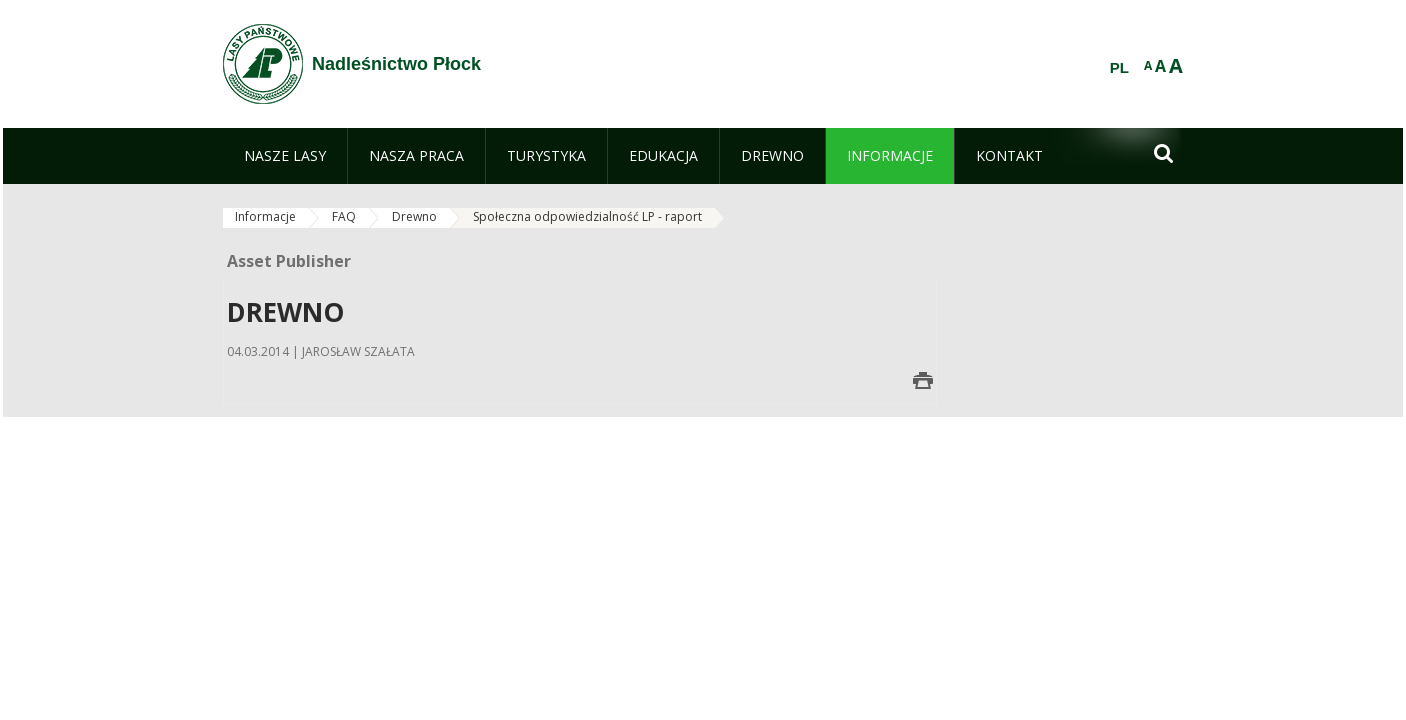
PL (1119, 68)
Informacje (265, 216)
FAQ (344, 216)
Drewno (414, 216)
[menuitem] (285, 156)
